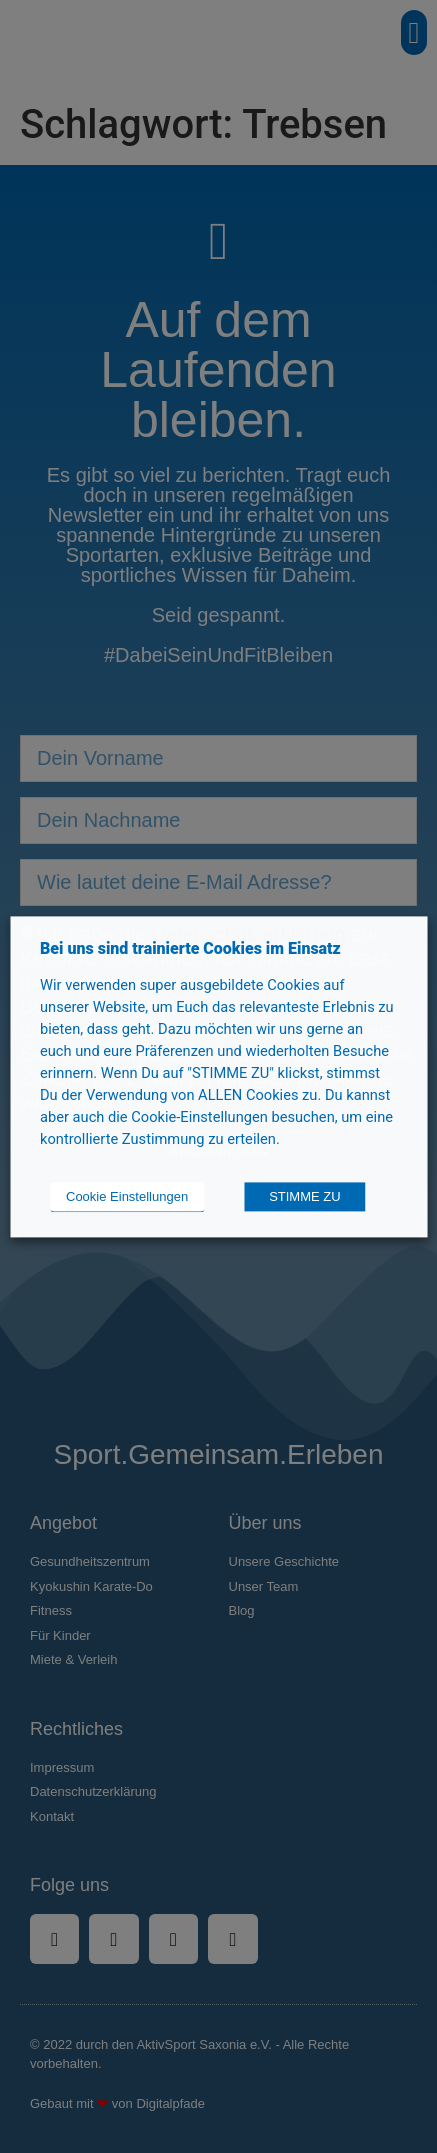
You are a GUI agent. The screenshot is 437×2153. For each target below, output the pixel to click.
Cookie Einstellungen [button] (127, 1196)
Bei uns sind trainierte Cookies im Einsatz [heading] (190, 948)
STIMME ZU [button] (305, 1196)
